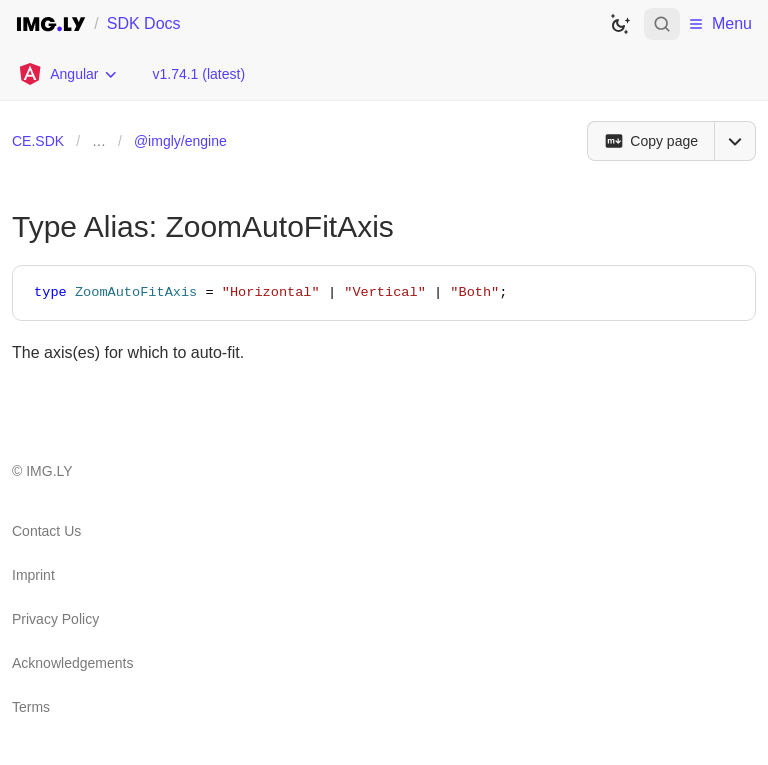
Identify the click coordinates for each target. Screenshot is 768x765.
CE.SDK (38, 141)
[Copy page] (650, 141)
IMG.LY (49, 471)
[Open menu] (735, 141)
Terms (31, 707)
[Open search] (662, 24)
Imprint (33, 575)
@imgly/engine (180, 141)
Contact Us (46, 531)
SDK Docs (144, 23)
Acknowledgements (72, 663)
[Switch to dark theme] (620, 24)
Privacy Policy (55, 619)
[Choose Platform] (68, 74)
